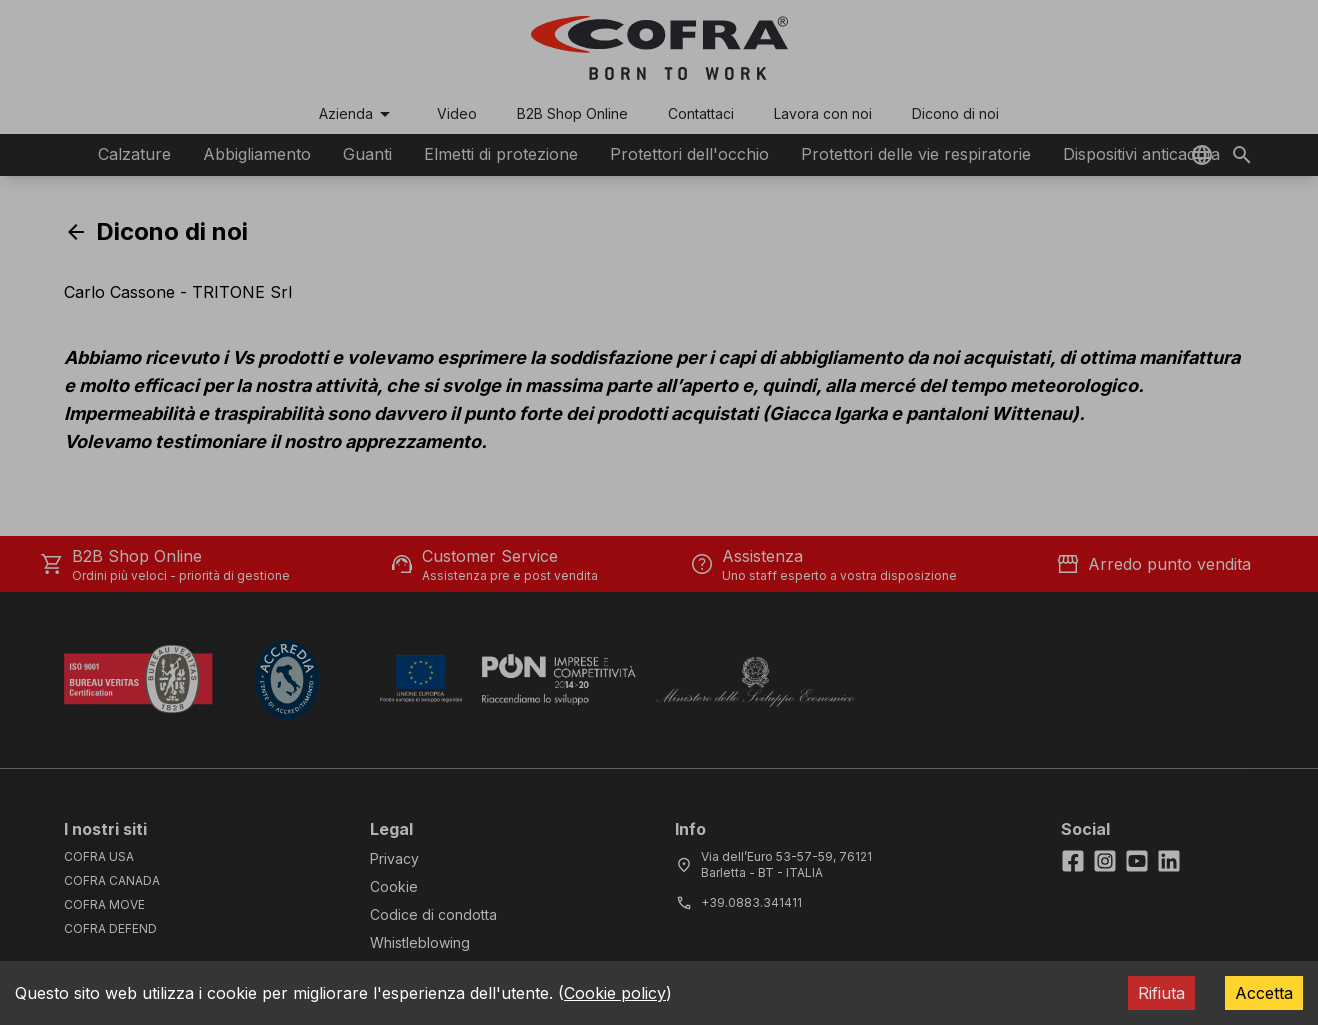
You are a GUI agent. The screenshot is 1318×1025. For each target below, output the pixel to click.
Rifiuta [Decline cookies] (1161, 993)
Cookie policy (615, 993)
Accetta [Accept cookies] (1264, 993)
